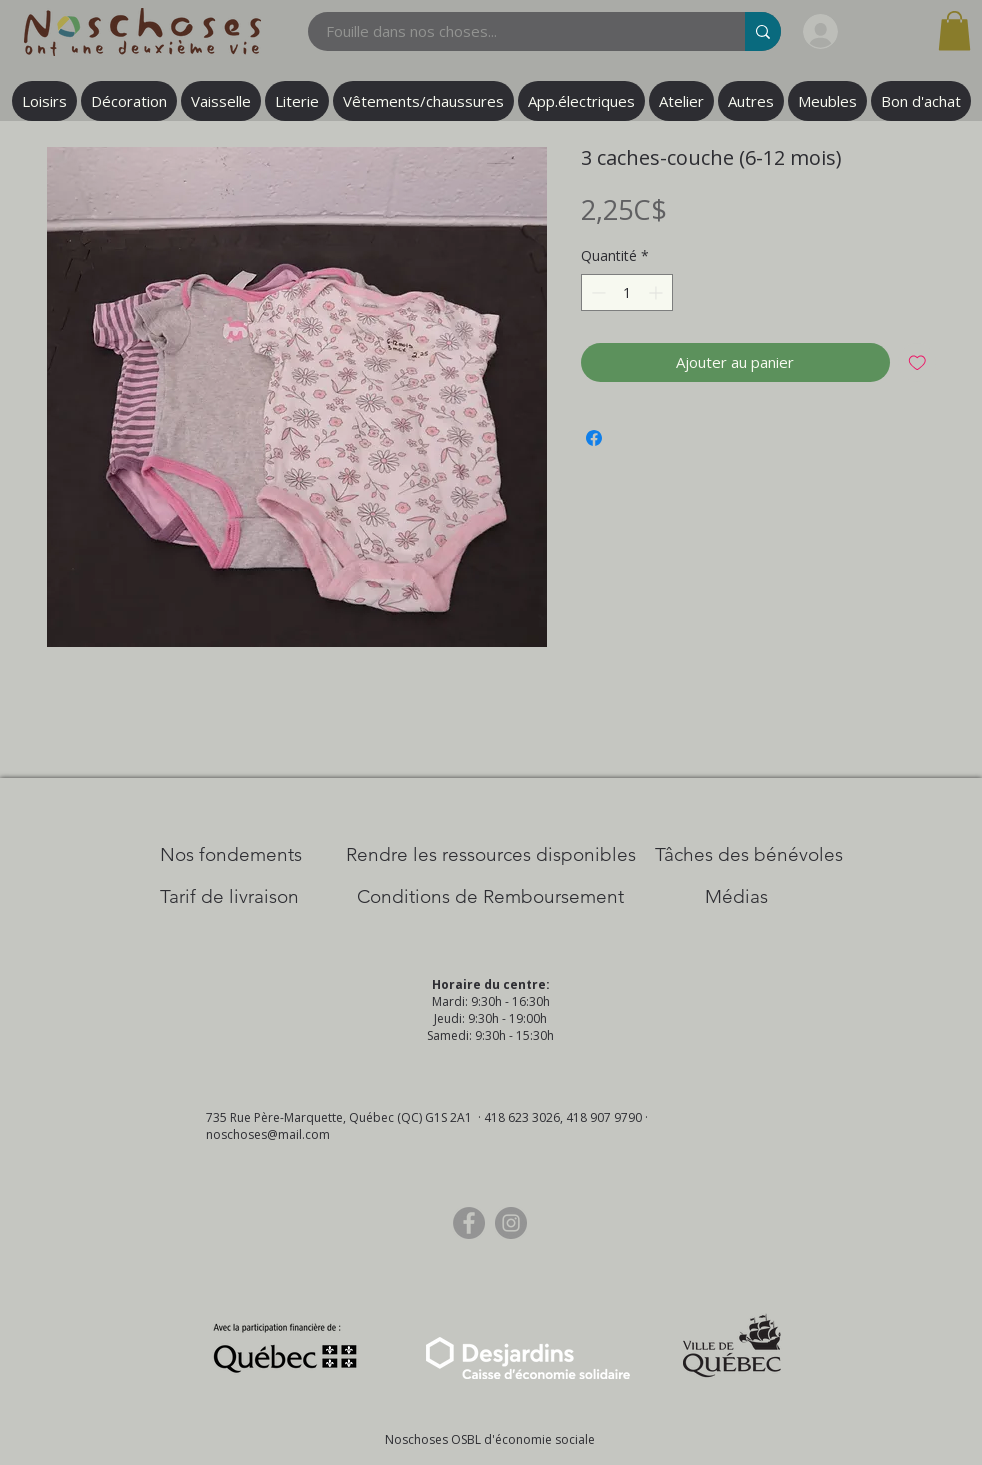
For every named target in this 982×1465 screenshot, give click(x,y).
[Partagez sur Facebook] (594, 438)
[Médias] (736, 897)
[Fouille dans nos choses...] (514, 31)
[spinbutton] (627, 292)
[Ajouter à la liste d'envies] (917, 362)
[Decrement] (596, 292)
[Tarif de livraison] (229, 897)
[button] (954, 30)
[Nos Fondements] (231, 855)
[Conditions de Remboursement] (490, 897)
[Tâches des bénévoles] (749, 855)
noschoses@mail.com (268, 1134)
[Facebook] (469, 1223)
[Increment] (657, 292)
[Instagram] (511, 1223)
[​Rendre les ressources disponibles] (491, 855)
